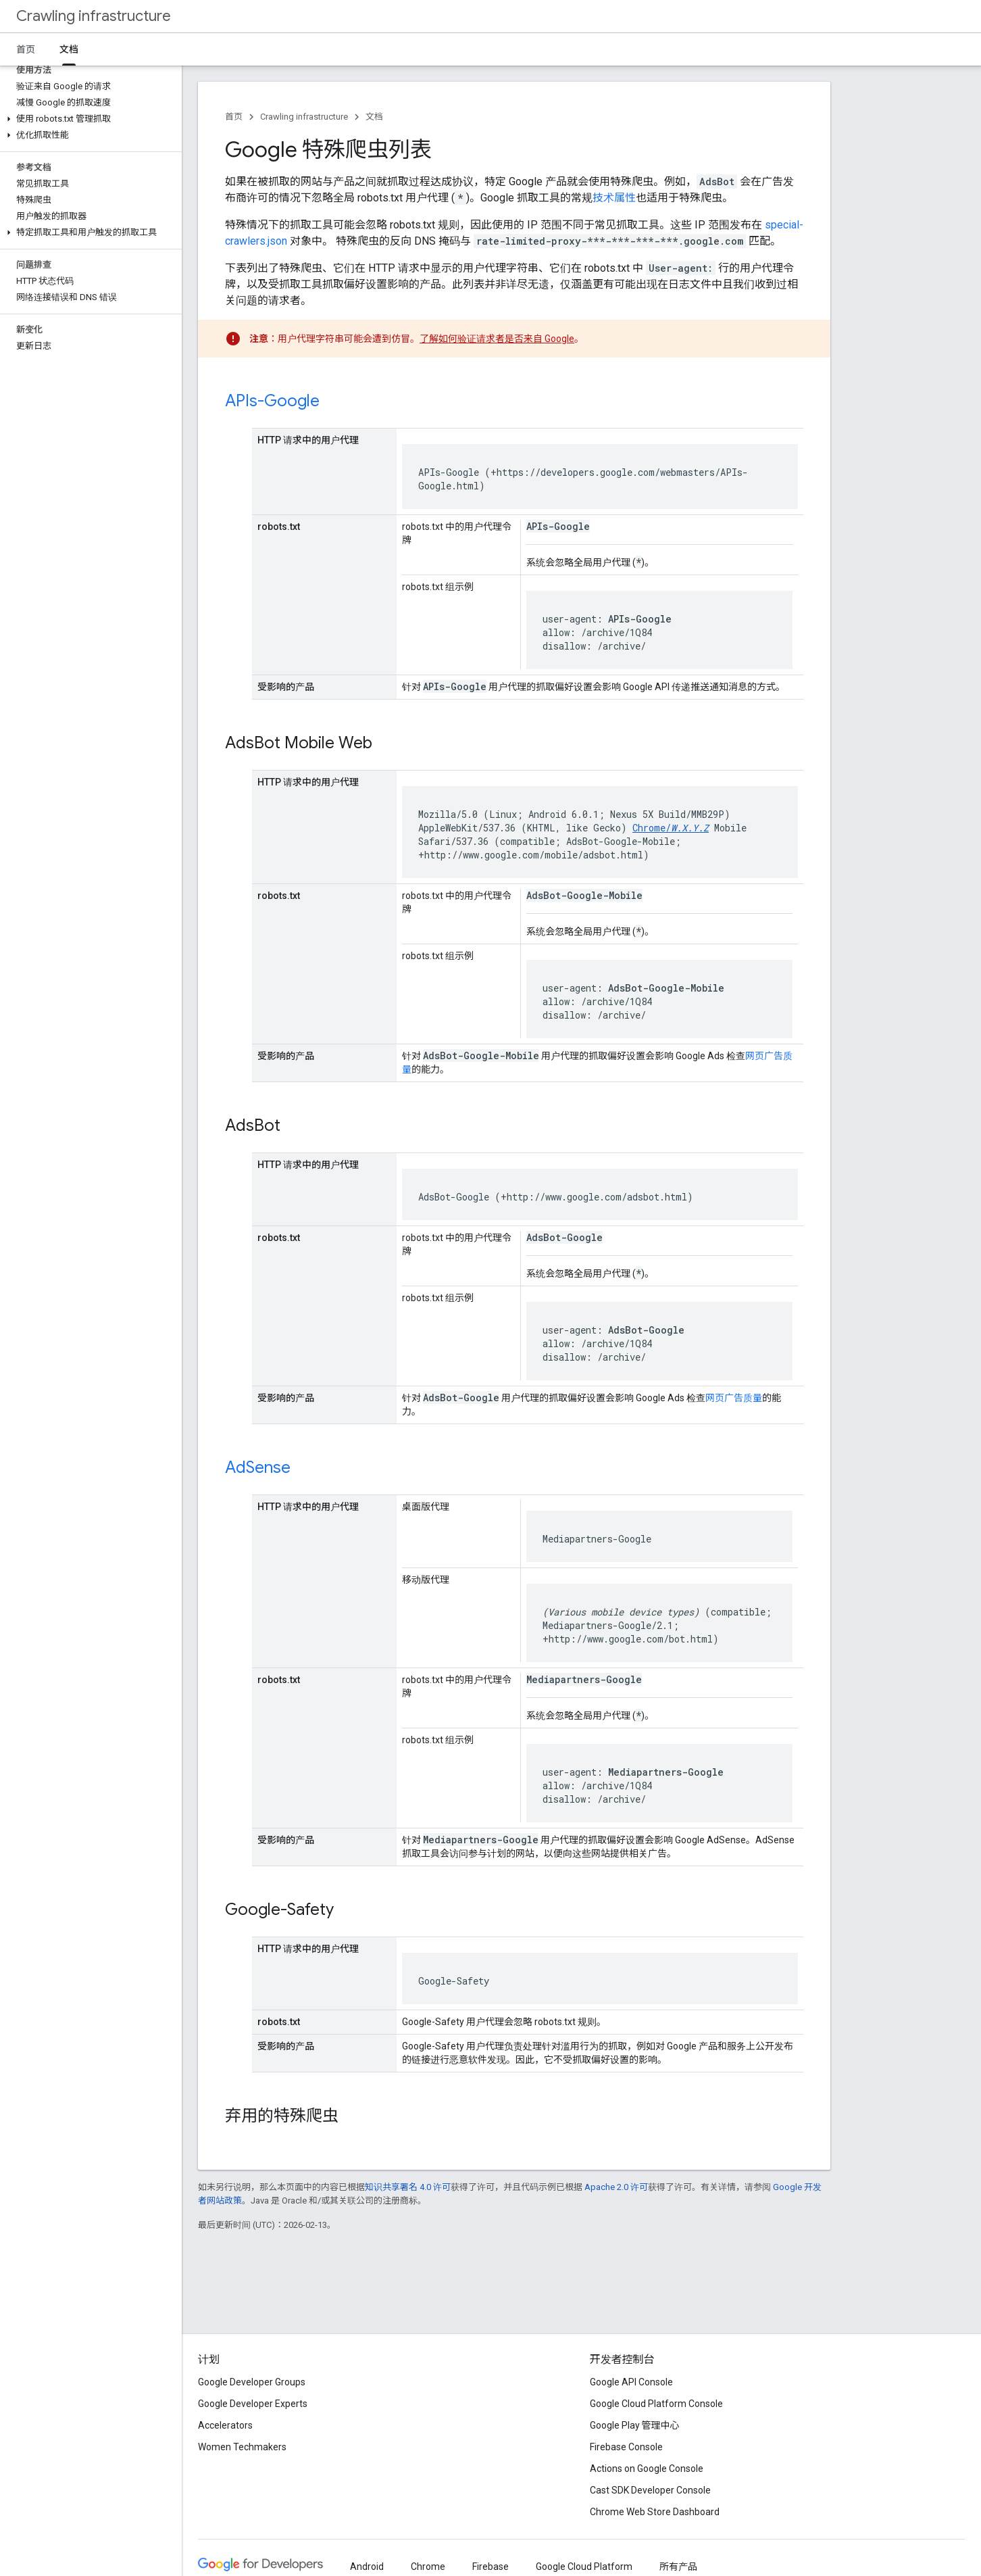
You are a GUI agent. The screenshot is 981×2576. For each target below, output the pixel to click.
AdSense (258, 1467)
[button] (88, 119)
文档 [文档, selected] (68, 49)
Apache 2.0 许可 (616, 2187)
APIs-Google (272, 401)
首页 (25, 49)
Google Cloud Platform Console (656, 2403)
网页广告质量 (733, 1397)
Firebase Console (626, 2446)
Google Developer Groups (251, 2382)
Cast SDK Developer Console (650, 2490)
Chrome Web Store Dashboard (655, 2511)
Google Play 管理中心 (635, 2425)
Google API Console (631, 2382)
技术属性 (614, 197)
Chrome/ (670, 827)
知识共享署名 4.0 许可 (408, 2187)
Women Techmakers (242, 2446)
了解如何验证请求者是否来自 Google (497, 338)
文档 (374, 117)
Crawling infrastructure (93, 16)
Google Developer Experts (252, 2403)
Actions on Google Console (646, 2468)
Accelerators (225, 2425)
